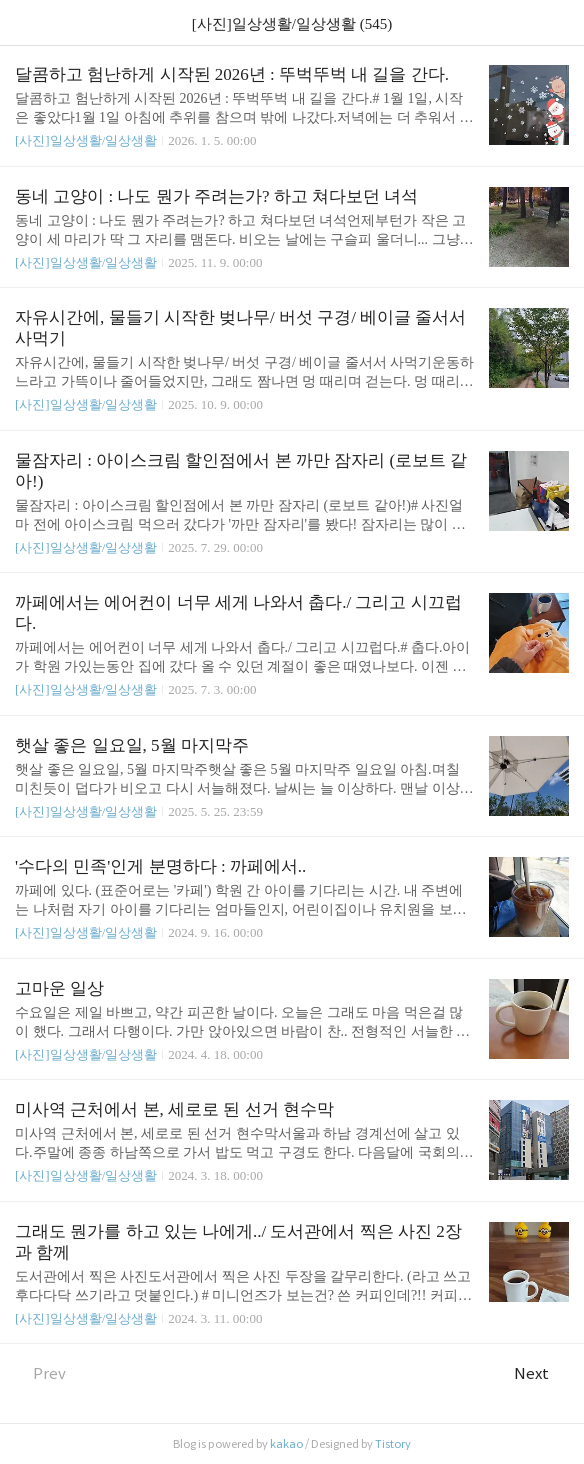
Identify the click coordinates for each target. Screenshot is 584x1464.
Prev (40, 1373)
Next (541, 1373)
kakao (286, 1444)
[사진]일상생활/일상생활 (86, 140)
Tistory (393, 1444)
